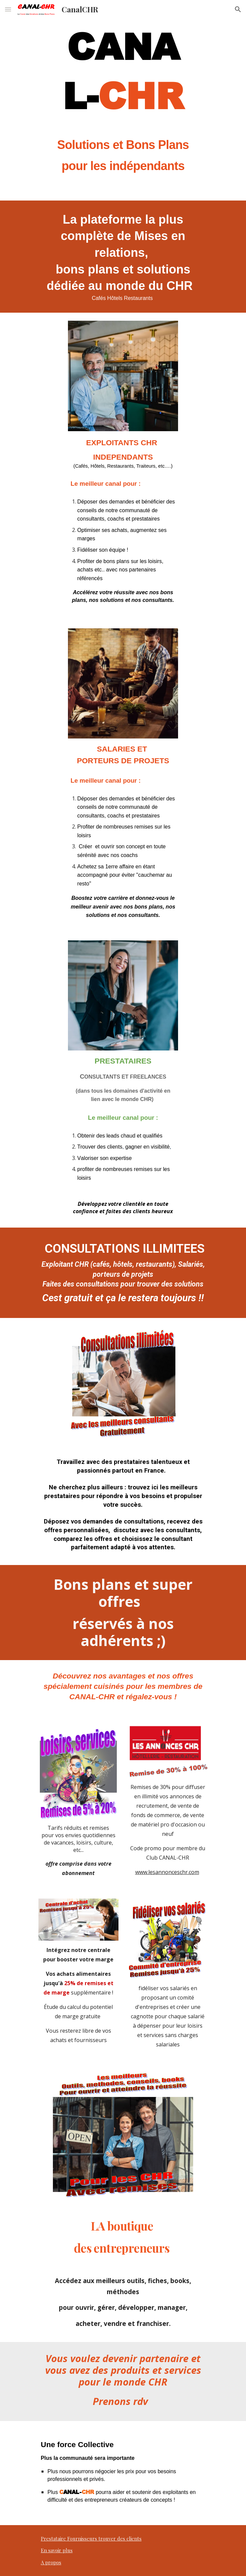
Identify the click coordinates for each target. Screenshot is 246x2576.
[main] (123, 98)
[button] (8, 9)
